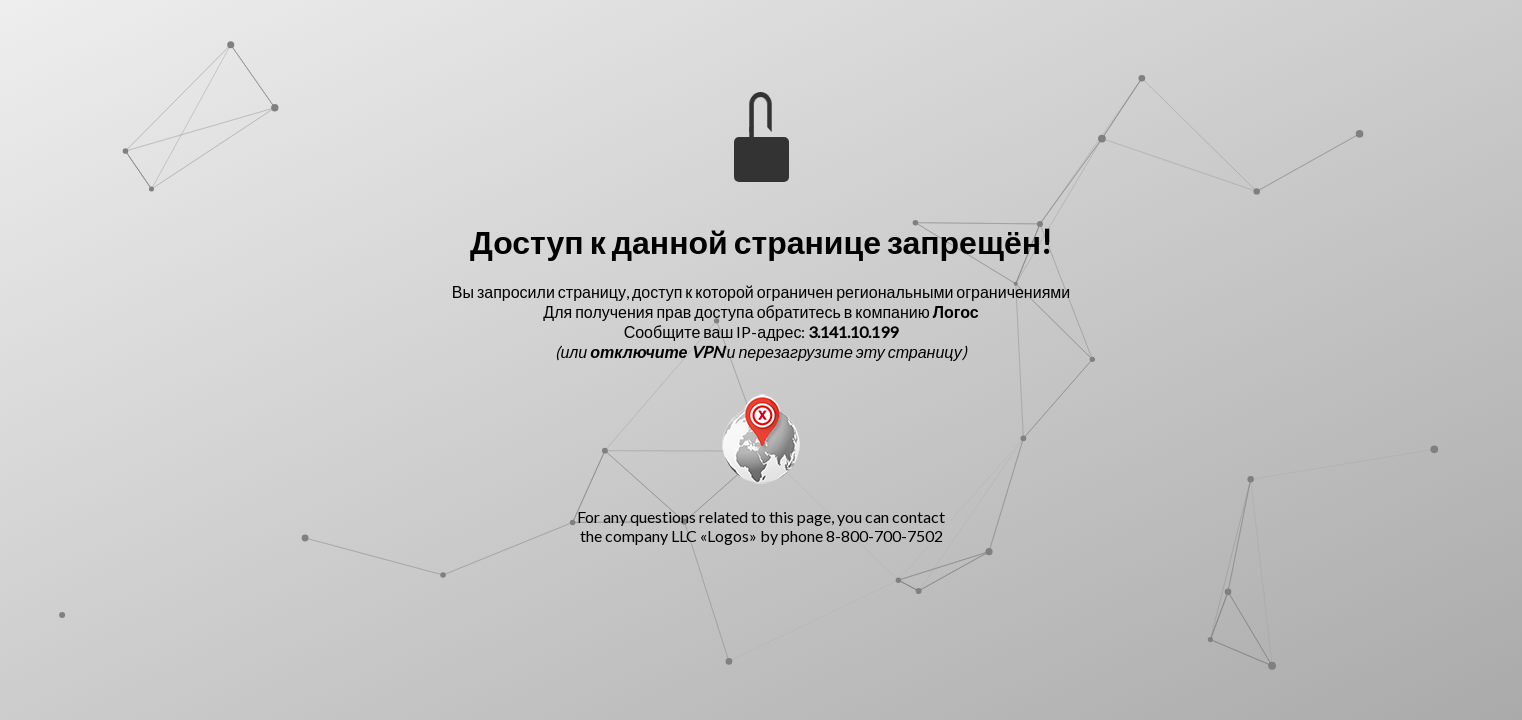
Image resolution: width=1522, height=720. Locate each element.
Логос (956, 311)
